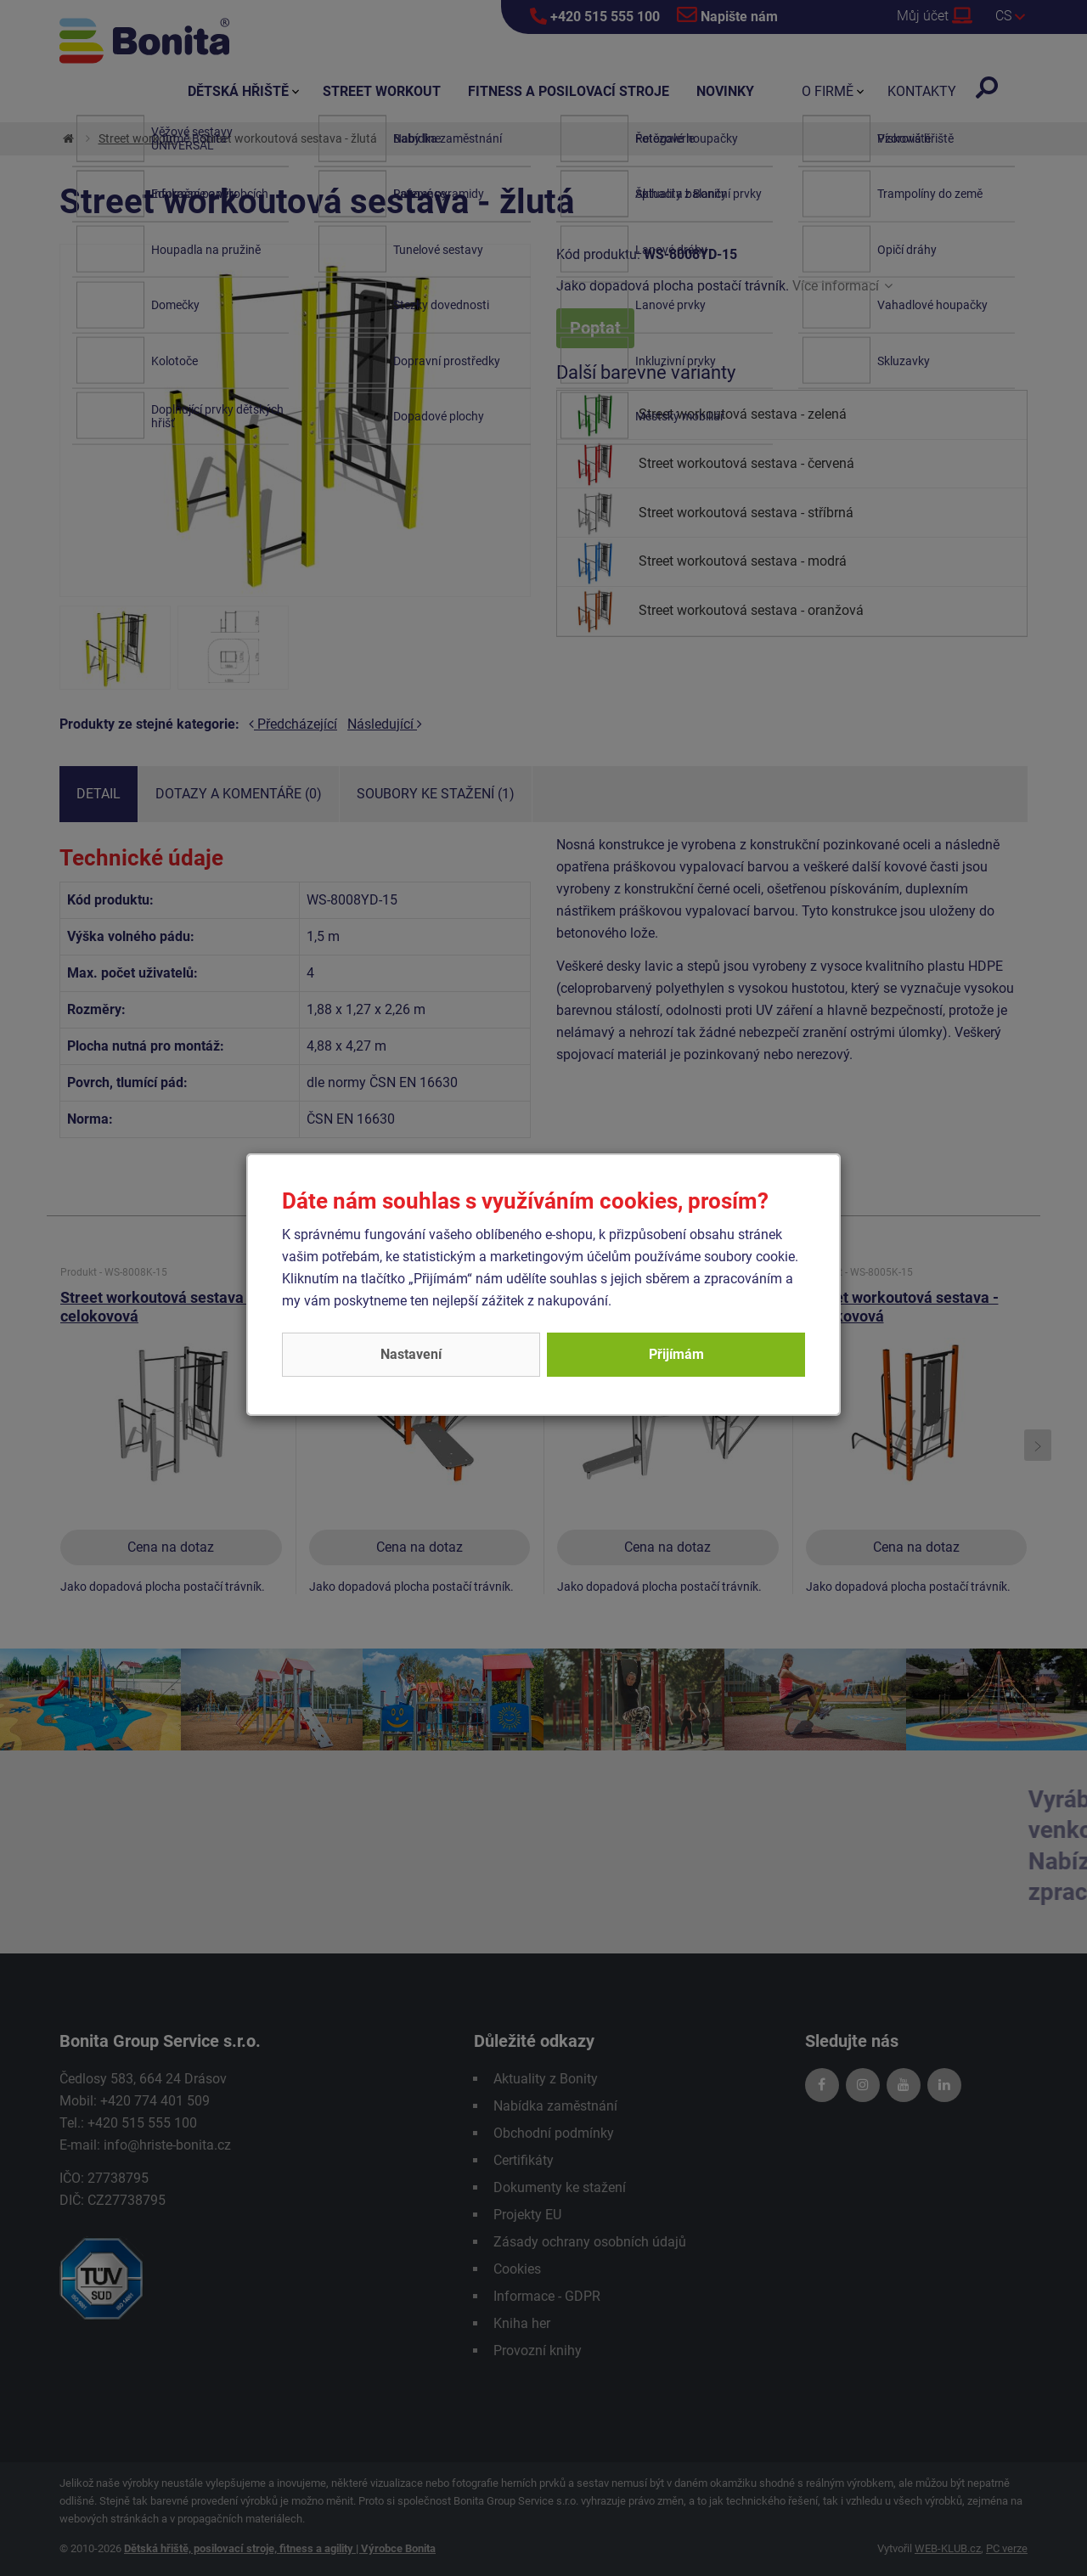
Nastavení (411, 1354)
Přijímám (676, 1354)
